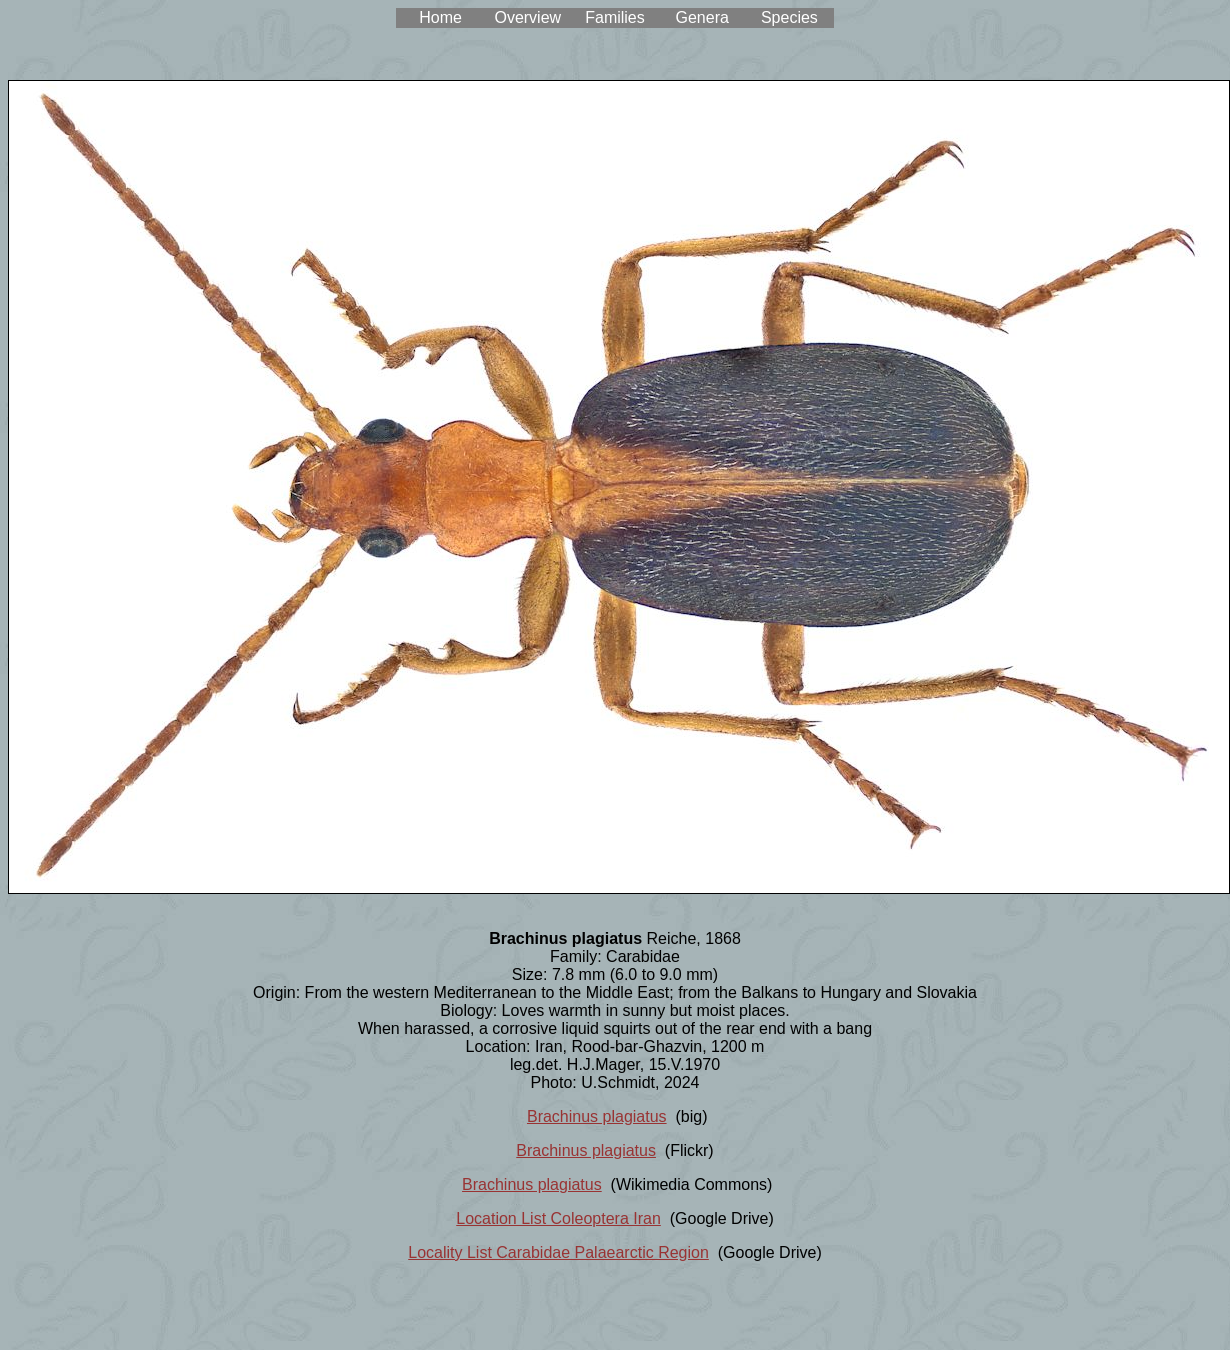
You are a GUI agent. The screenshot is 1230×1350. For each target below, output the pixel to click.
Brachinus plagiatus (597, 1116)
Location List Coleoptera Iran (558, 1218)
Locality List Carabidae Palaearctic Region (558, 1252)
